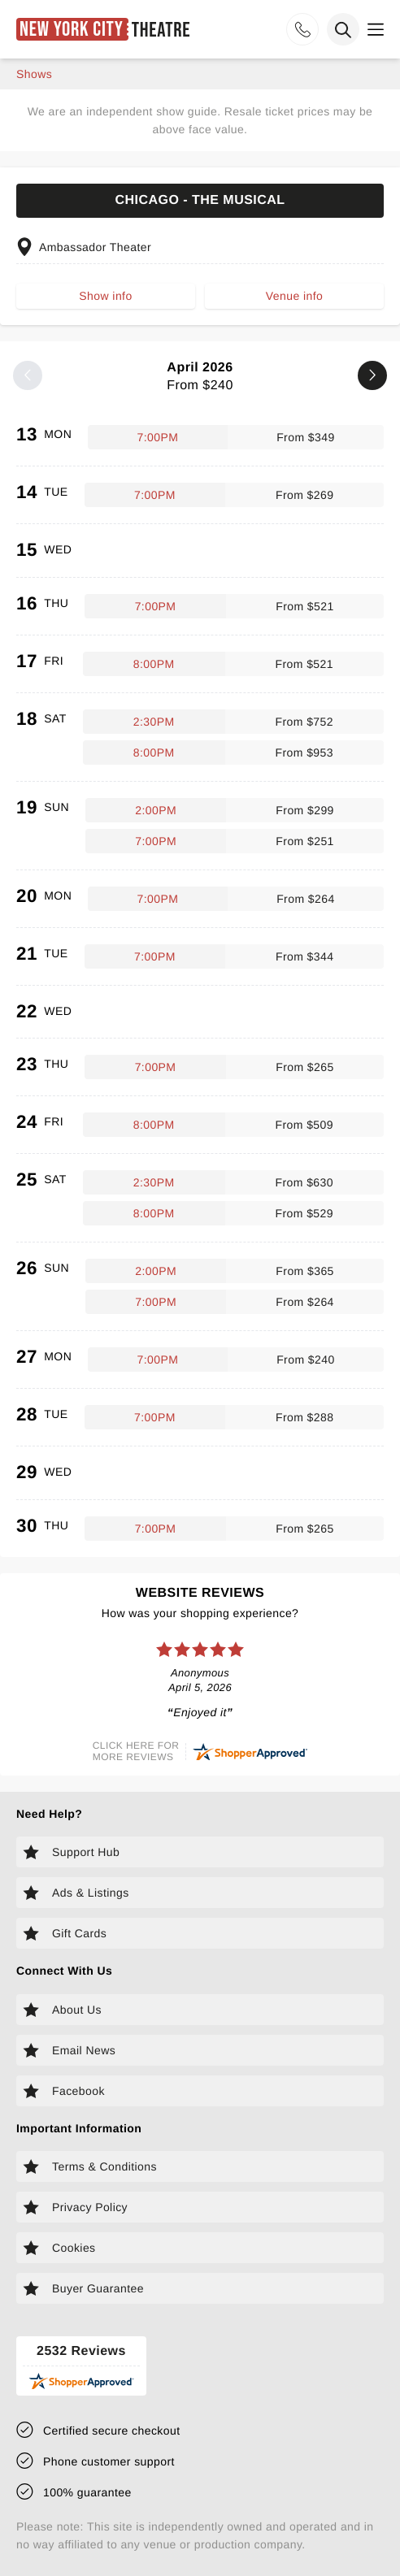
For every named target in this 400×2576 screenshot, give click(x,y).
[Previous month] (27, 375)
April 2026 (200, 376)
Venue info (294, 295)
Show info (105, 295)
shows (34, 73)
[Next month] (372, 375)
